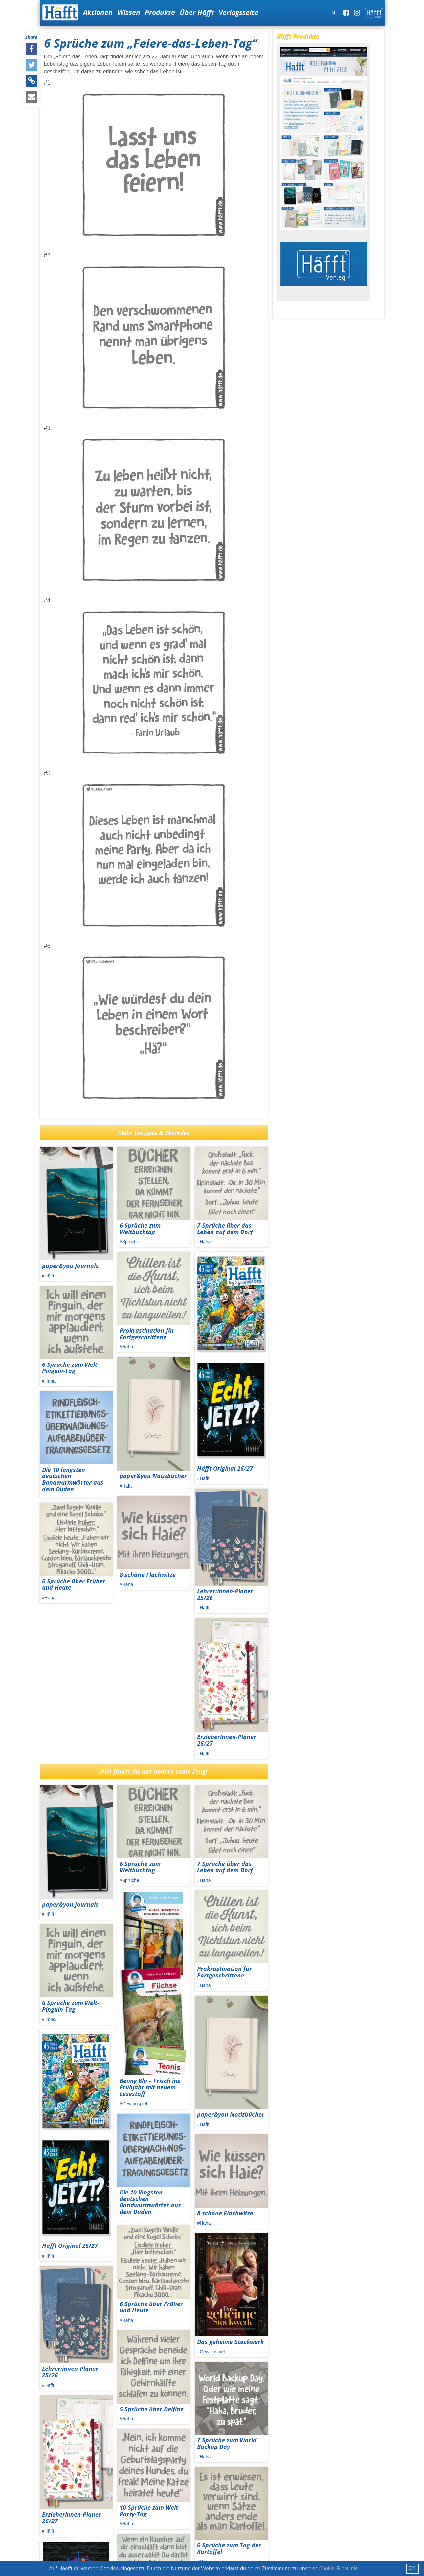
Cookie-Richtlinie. (339, 2568)
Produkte (160, 12)
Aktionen (98, 12)
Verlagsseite (238, 12)
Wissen (128, 12)
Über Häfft (197, 12)
